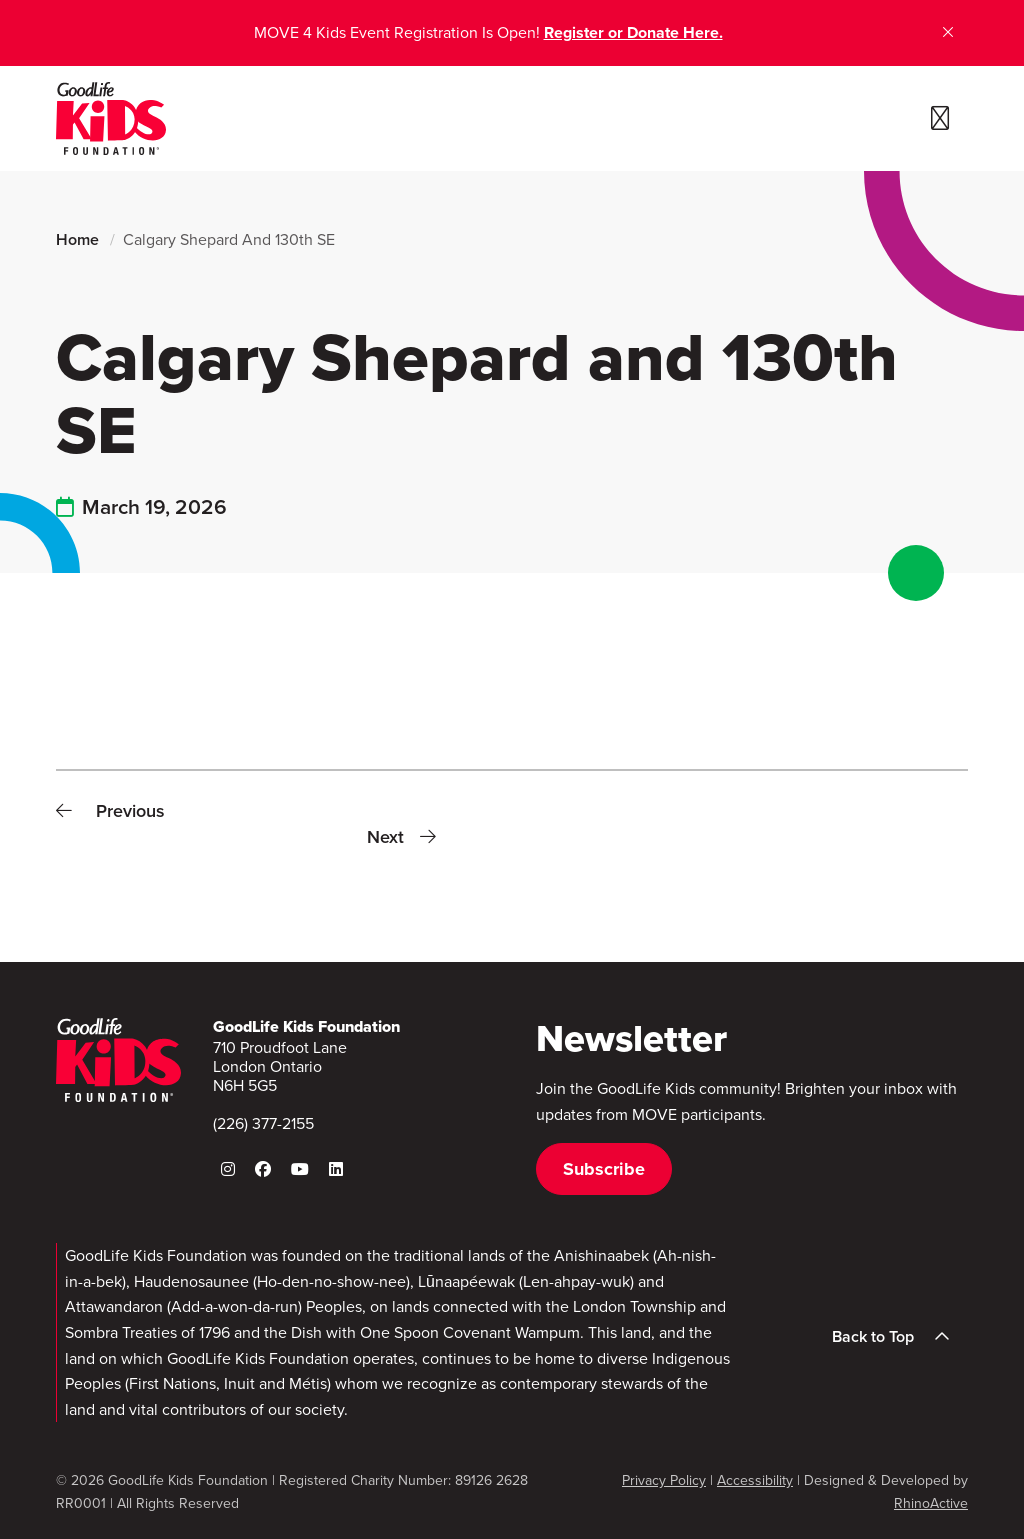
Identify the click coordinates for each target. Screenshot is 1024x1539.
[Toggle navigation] (940, 119)
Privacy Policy (664, 1480)
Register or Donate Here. (633, 32)
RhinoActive (931, 1503)
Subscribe (604, 1169)
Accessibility (755, 1480)
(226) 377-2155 (263, 1123)
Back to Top (897, 1337)
